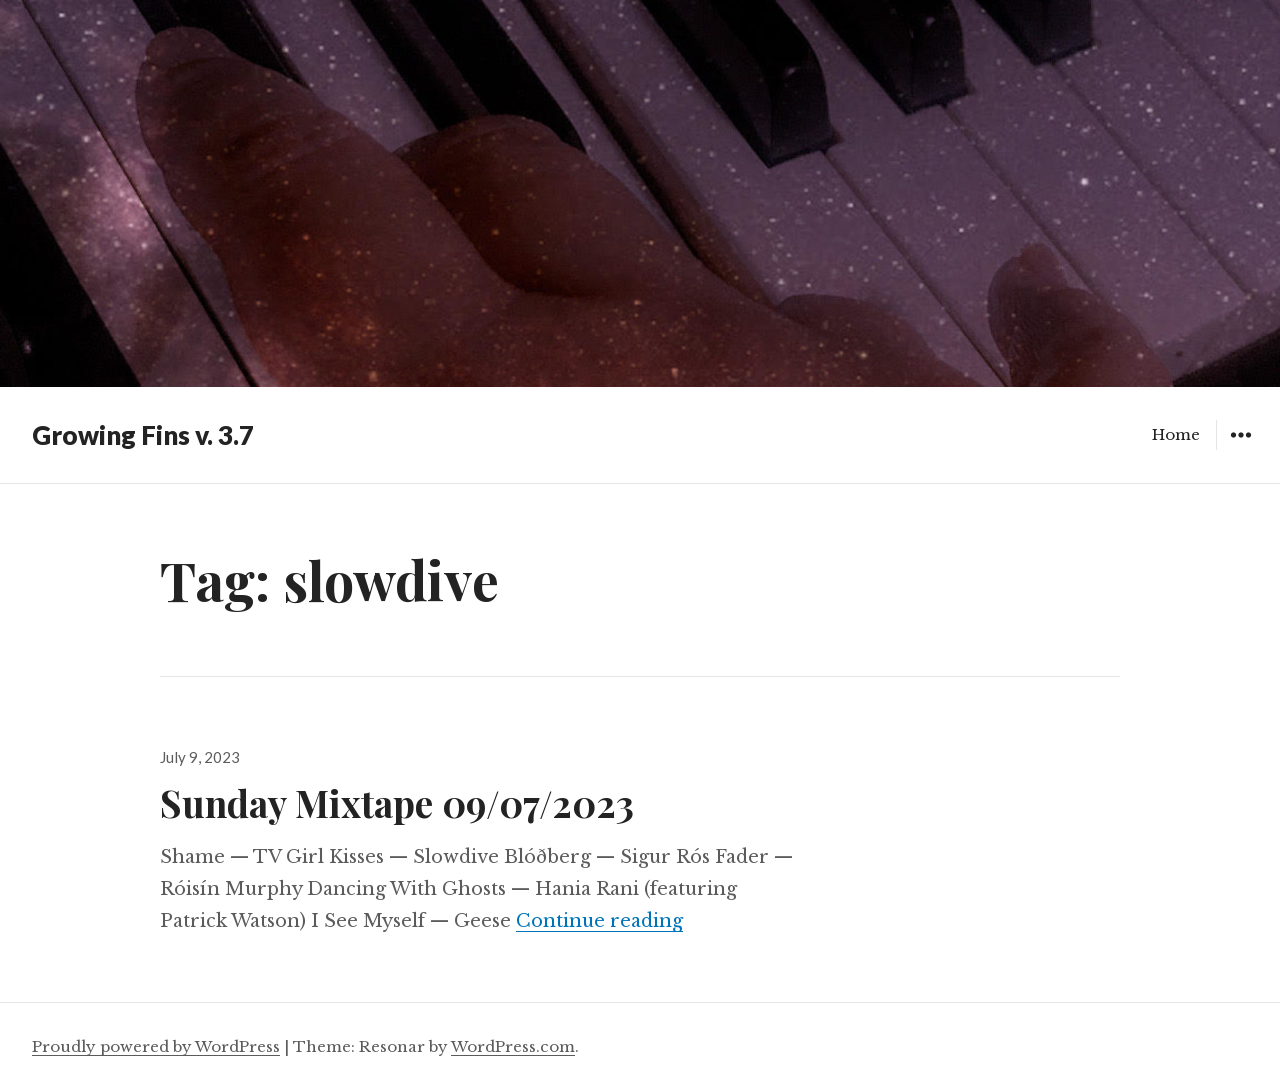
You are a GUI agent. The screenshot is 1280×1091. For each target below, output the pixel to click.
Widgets (1240, 449)
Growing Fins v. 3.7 (143, 435)
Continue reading (599, 921)
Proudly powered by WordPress (156, 1046)
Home (1176, 434)
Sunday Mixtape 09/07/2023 (397, 802)
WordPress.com (513, 1046)
